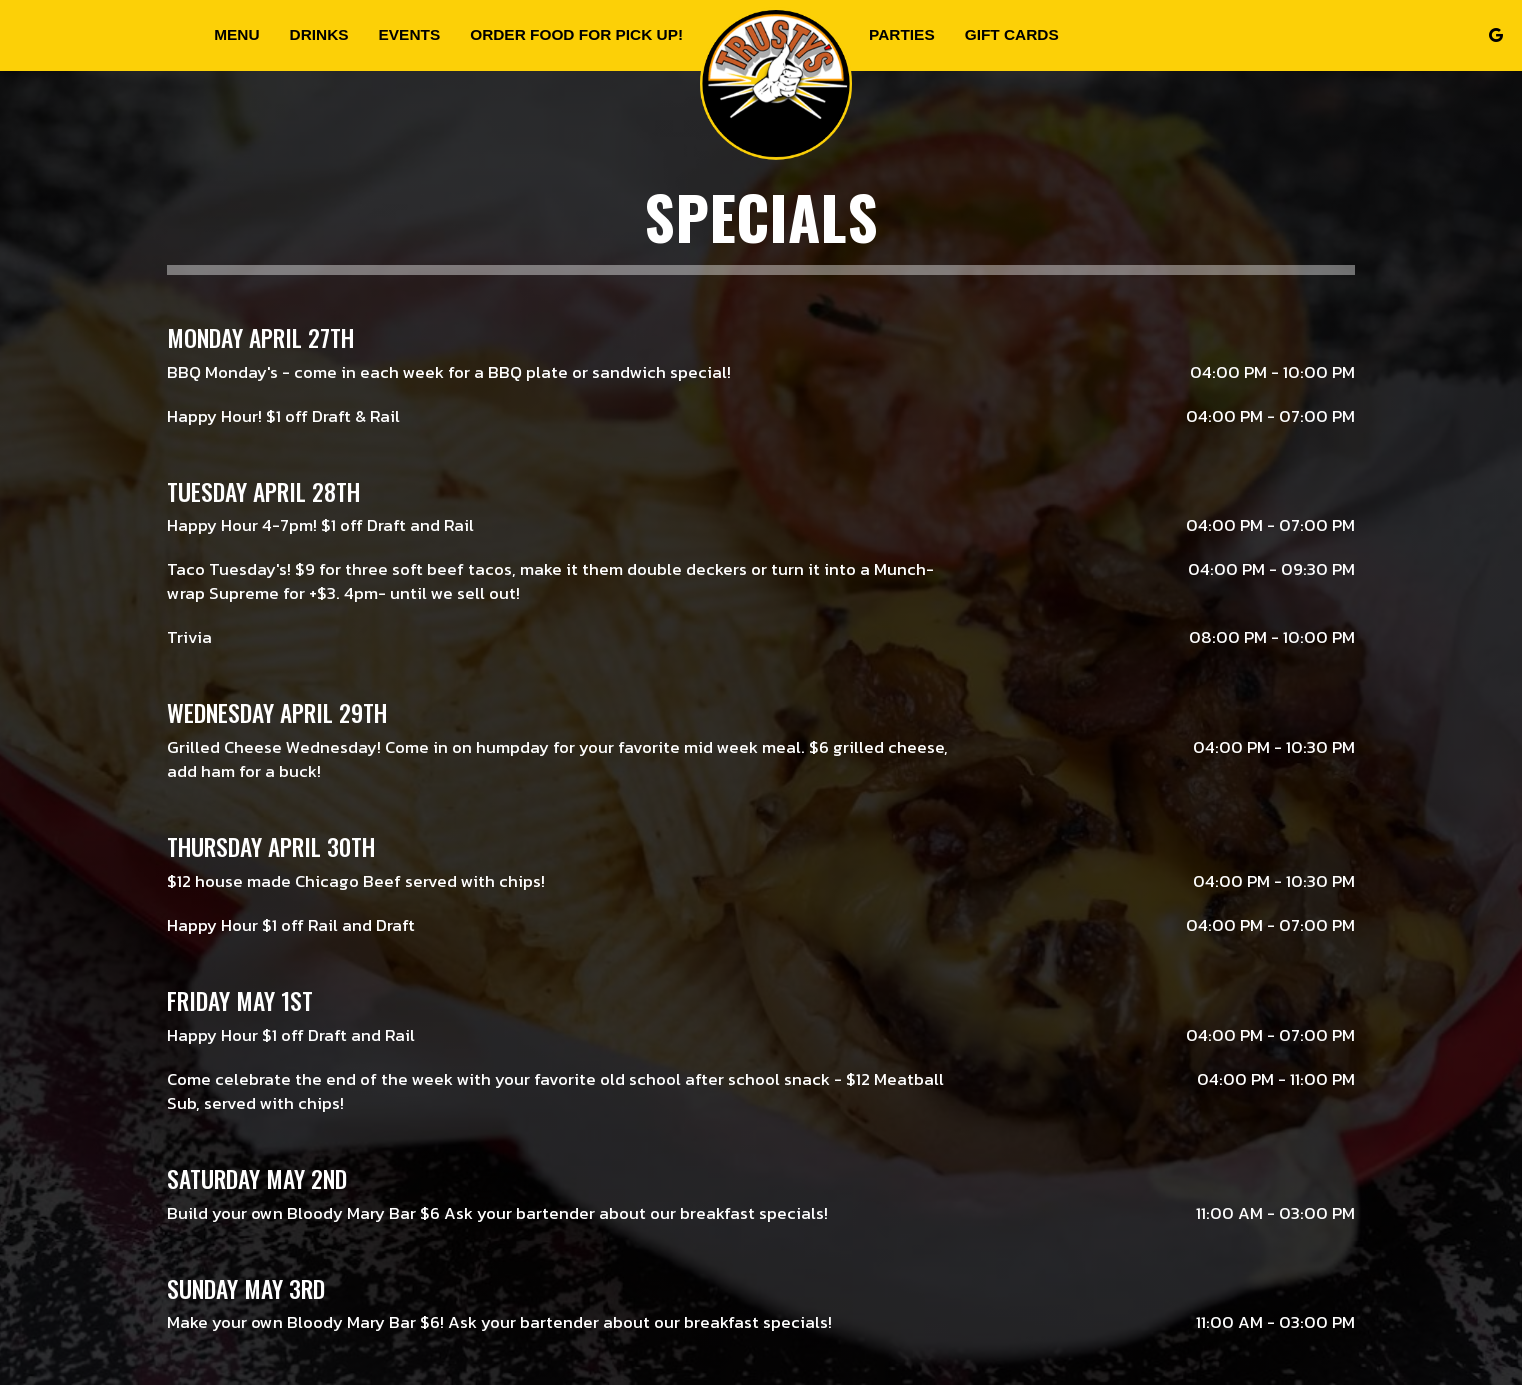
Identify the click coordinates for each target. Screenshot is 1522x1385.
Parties (902, 34)
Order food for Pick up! (576, 34)
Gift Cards (1012, 34)
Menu (236, 34)
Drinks (319, 34)
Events (410, 34)
